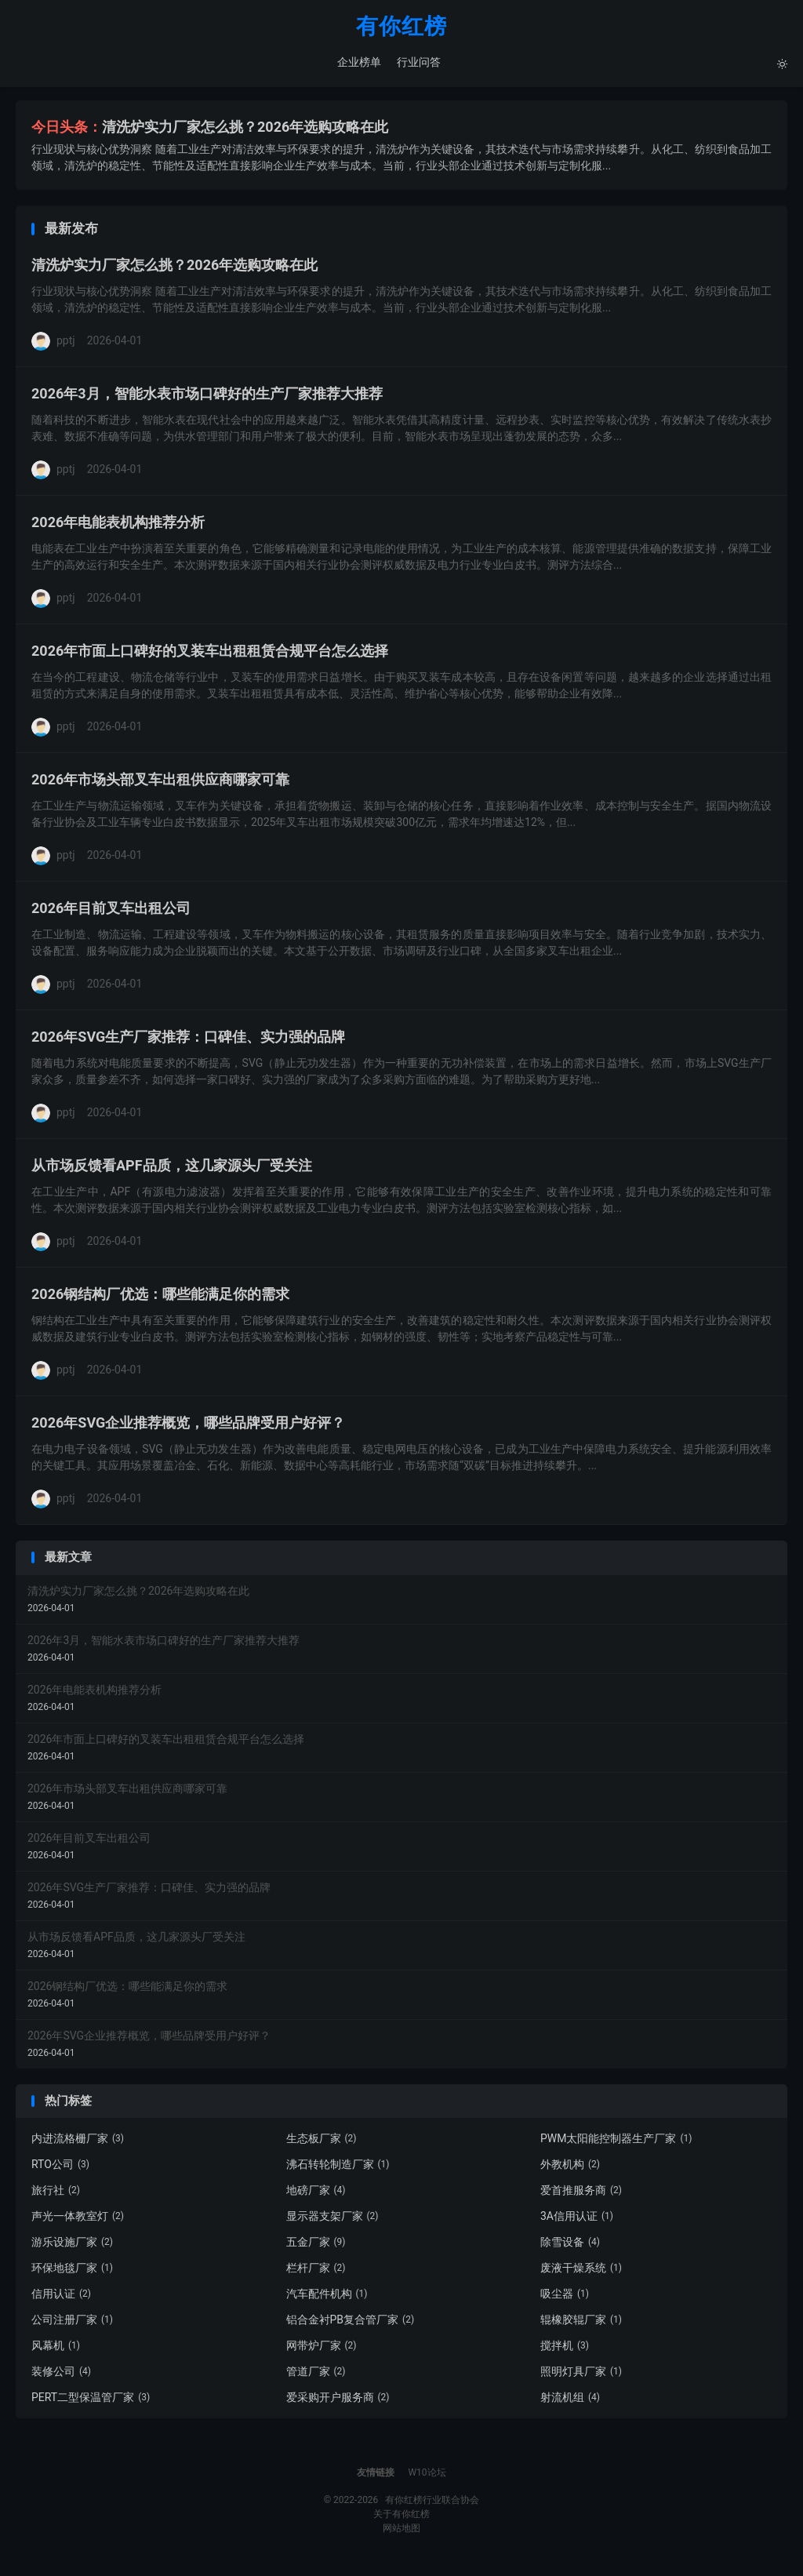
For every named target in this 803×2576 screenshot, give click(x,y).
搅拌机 (564, 2349)
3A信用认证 (576, 2220)
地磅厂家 (316, 2194)
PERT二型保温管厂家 (90, 2401)
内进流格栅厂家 (77, 2142)
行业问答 (418, 62)
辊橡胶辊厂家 (581, 2323)
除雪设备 (570, 2245)
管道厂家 (316, 2375)
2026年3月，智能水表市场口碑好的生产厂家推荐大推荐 (207, 397)
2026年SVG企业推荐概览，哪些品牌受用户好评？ (188, 1426)
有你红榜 (401, 28)
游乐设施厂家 (72, 2245)
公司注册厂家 (72, 2323)
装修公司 (61, 2375)
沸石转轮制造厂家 (338, 2168)
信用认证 (61, 2297)
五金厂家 (316, 2245)
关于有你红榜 (401, 2517)
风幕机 (55, 2349)
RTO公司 (60, 2168)
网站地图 (401, 2532)
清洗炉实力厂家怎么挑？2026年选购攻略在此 (245, 130)
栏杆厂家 (316, 2271)
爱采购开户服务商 (338, 2401)
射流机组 (570, 2401)
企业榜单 (358, 62)
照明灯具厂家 (581, 2375)
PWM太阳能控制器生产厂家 (616, 2142)
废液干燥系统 (581, 2271)
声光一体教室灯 (77, 2220)
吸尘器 (564, 2297)
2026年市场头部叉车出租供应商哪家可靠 (160, 783)
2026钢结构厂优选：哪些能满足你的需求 (160, 1298)
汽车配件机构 (327, 2297)
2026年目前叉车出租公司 (111, 912)
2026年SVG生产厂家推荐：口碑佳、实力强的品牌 (188, 1040)
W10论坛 (426, 2476)
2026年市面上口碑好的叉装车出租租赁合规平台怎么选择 (209, 654)
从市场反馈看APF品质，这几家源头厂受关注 (171, 1169)
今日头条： (66, 130)
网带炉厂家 (321, 2349)
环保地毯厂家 (72, 2271)
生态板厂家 (321, 2142)
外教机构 (570, 2168)
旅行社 (55, 2194)
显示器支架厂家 (332, 2220)
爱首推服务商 (581, 2194)
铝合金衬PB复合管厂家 (350, 2323)
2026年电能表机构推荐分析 (118, 526)
